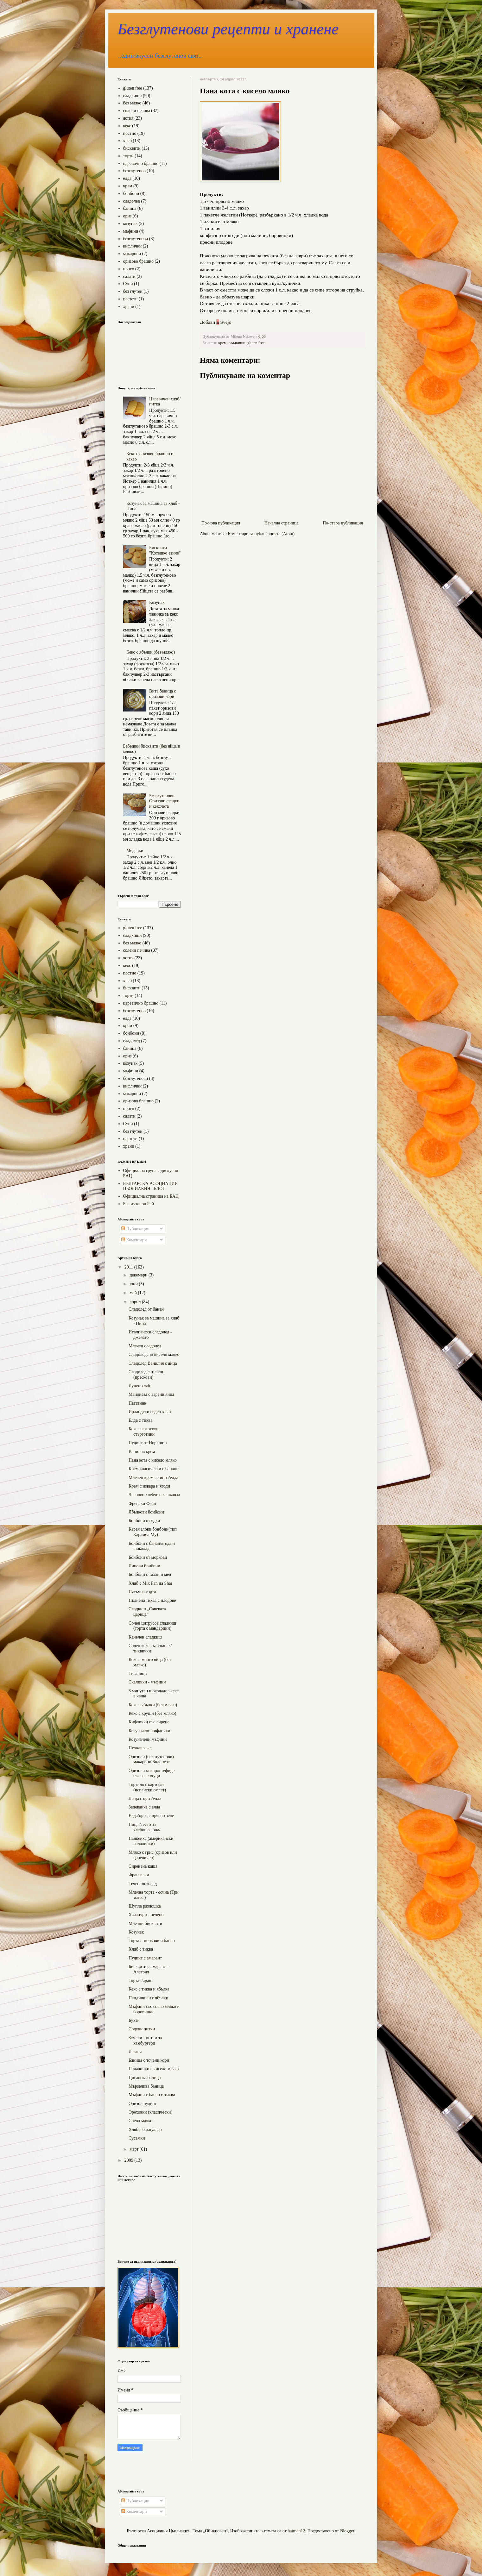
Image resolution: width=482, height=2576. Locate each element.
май (134, 1292)
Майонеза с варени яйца (151, 1394)
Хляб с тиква (141, 1949)
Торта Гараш (140, 1980)
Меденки (134, 850)
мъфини (130, 231)
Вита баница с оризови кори (162, 694)
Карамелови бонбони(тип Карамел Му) (153, 1532)
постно (129, 133)
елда (127, 178)
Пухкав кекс (140, 1748)
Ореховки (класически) (150, 2112)
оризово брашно (138, 261)
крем (222, 343)
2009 (129, 2160)
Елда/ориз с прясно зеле (151, 1815)
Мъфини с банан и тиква (152, 2094)
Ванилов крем (142, 1451)
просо (128, 268)
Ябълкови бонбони (146, 1512)
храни (128, 306)
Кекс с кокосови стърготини (144, 1431)
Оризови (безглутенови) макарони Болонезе (151, 1759)
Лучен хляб (139, 1385)
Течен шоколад (143, 1883)
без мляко (132, 103)
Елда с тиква (140, 1420)
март (134, 2149)
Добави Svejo (215, 322)
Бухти (134, 2020)
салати (129, 276)
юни (134, 1284)
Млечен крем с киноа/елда (153, 1477)
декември (139, 1275)
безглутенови (135, 238)
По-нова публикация (220, 523)
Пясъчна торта (142, 1591)
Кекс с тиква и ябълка (149, 1989)
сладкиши (237, 343)
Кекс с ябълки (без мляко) (150, 652)
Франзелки (139, 1874)
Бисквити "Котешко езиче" (165, 550)
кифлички (132, 246)
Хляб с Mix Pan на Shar (150, 1583)
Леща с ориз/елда (145, 1798)
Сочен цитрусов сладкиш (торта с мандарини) (152, 1626)
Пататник (137, 1403)
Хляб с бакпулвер (145, 2129)
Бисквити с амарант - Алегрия (148, 1969)
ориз (127, 216)
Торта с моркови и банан (152, 1940)
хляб (127, 140)
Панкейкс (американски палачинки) (151, 1841)
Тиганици (138, 1673)
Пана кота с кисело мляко (153, 1460)
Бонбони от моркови (148, 1557)
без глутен (133, 291)
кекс (127, 125)
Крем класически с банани (154, 1468)
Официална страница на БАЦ (151, 1196)
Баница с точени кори (149, 2060)
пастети (130, 299)
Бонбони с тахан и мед (150, 1574)
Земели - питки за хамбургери (145, 2040)
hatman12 (296, 2531)
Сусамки (137, 2138)
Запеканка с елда (144, 1807)
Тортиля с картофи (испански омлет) (147, 1787)
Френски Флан (142, 1503)
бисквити (132, 148)
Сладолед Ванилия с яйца (153, 1363)
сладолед (131, 201)
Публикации (135, 1228)
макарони (132, 253)
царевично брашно (141, 163)
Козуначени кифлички (149, 1730)
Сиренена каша (143, 1866)
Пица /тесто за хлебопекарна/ (144, 1827)
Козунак (156, 602)
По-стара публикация (343, 523)
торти (128, 156)
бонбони (131, 193)
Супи (128, 283)
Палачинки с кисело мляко (154, 2068)
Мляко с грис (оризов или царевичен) (153, 1855)
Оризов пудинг (143, 2103)
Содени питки (142, 2029)
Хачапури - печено (146, 1914)
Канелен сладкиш (145, 1637)
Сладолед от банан (146, 1309)
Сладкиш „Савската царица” (147, 1612)
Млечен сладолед (145, 1346)
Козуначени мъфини (148, 1739)
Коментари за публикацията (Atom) (261, 533)
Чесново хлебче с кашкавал (154, 1494)
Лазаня (135, 2051)
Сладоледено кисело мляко (154, 1354)
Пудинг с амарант (145, 1958)
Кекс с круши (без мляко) (152, 1713)
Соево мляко (140, 2120)
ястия (128, 118)
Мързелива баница (146, 2086)
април (136, 1302)
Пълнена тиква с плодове (152, 1600)
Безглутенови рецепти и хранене (228, 29)
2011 (129, 1267)
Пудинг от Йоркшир (148, 1442)
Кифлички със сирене (149, 1722)
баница (129, 208)
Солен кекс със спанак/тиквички (150, 1648)
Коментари (134, 1240)
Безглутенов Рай (138, 1203)
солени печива (136, 110)
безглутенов (134, 170)
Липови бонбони (144, 1566)
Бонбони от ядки (144, 1520)
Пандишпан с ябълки (148, 1998)
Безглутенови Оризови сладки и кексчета (164, 801)
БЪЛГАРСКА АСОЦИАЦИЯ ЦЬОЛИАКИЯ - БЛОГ (150, 1186)
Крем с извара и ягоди (149, 1486)
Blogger (347, 2531)
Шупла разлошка (145, 1906)
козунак (130, 223)
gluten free (255, 343)
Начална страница (281, 523)
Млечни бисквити (145, 1923)
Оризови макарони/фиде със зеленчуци (151, 1773)
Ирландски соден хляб (150, 1411)
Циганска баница (145, 2077)
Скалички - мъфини (147, 1682)
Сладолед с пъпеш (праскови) (146, 1374)
